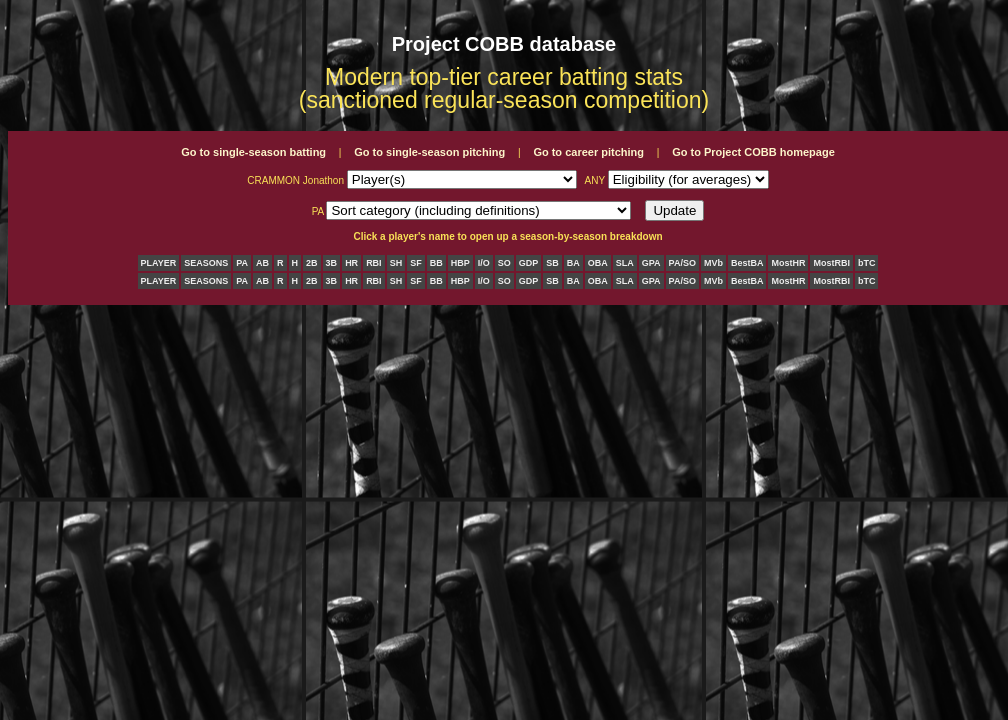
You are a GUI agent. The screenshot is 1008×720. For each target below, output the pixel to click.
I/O (484, 263)
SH (396, 263)
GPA (651, 263)
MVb (713, 263)
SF (416, 263)
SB (552, 263)
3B (332, 263)
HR (351, 263)
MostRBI (831, 263)
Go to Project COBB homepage (753, 152)
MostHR (788, 263)
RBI (374, 263)
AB (262, 263)
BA (573, 263)
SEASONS (206, 263)
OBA (598, 263)
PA (242, 263)
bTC (867, 263)
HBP (460, 263)
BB (436, 263)
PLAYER (159, 263)
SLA (625, 263)
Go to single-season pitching (429, 152)
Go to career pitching (588, 152)
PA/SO (682, 263)
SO (504, 263)
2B (312, 263)
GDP (529, 263)
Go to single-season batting (253, 152)
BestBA (747, 263)
